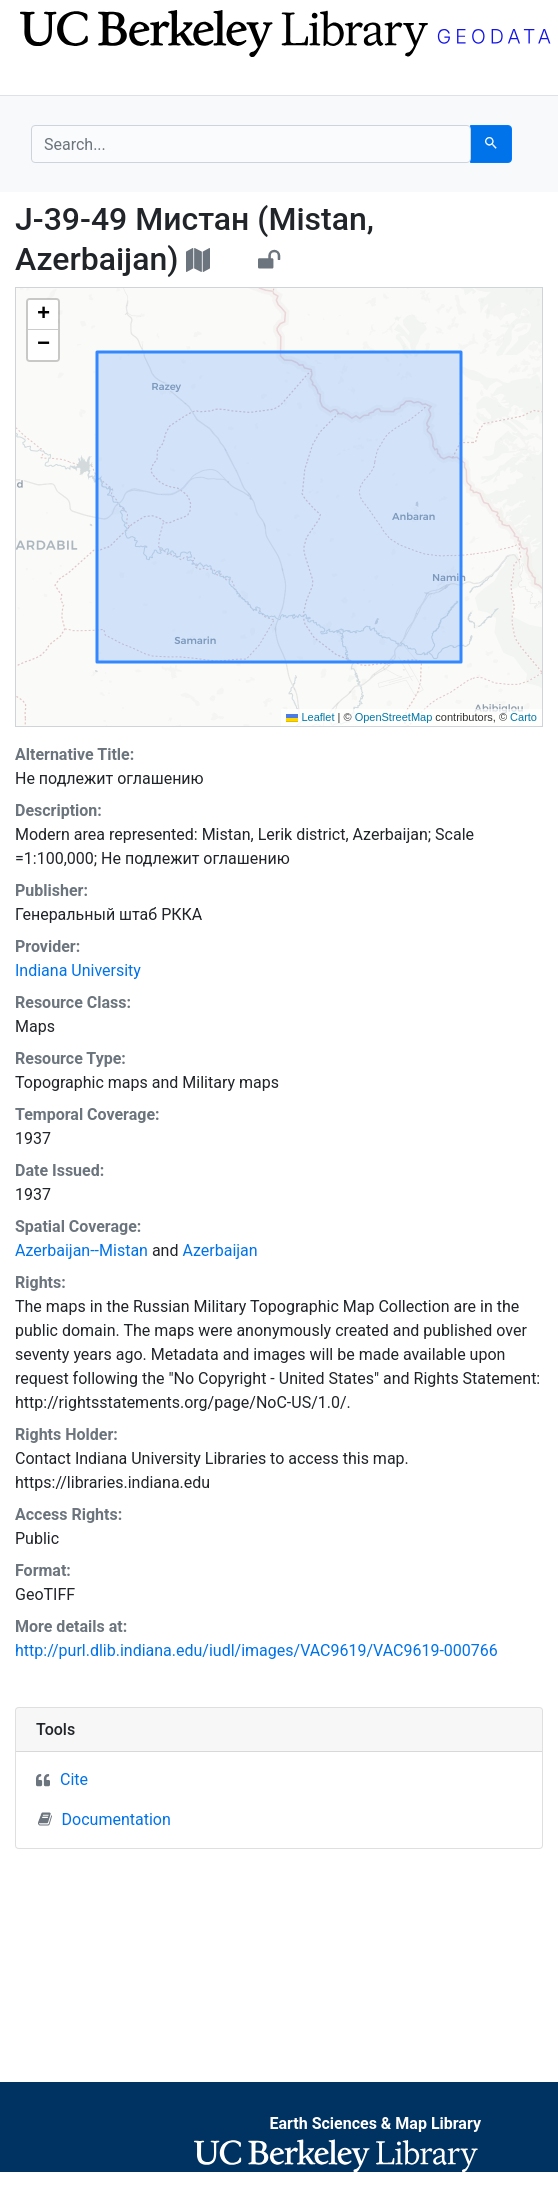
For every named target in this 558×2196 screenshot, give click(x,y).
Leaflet (310, 717)
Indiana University (78, 970)
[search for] (251, 144)
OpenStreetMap (394, 717)
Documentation (104, 1819)
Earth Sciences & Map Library (375, 2123)
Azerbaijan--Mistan (81, 1250)
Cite (74, 1779)
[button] (43, 315)
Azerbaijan (219, 1250)
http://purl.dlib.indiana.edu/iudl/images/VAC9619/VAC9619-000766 (256, 1650)
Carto (523, 717)
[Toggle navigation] (44, 78)
